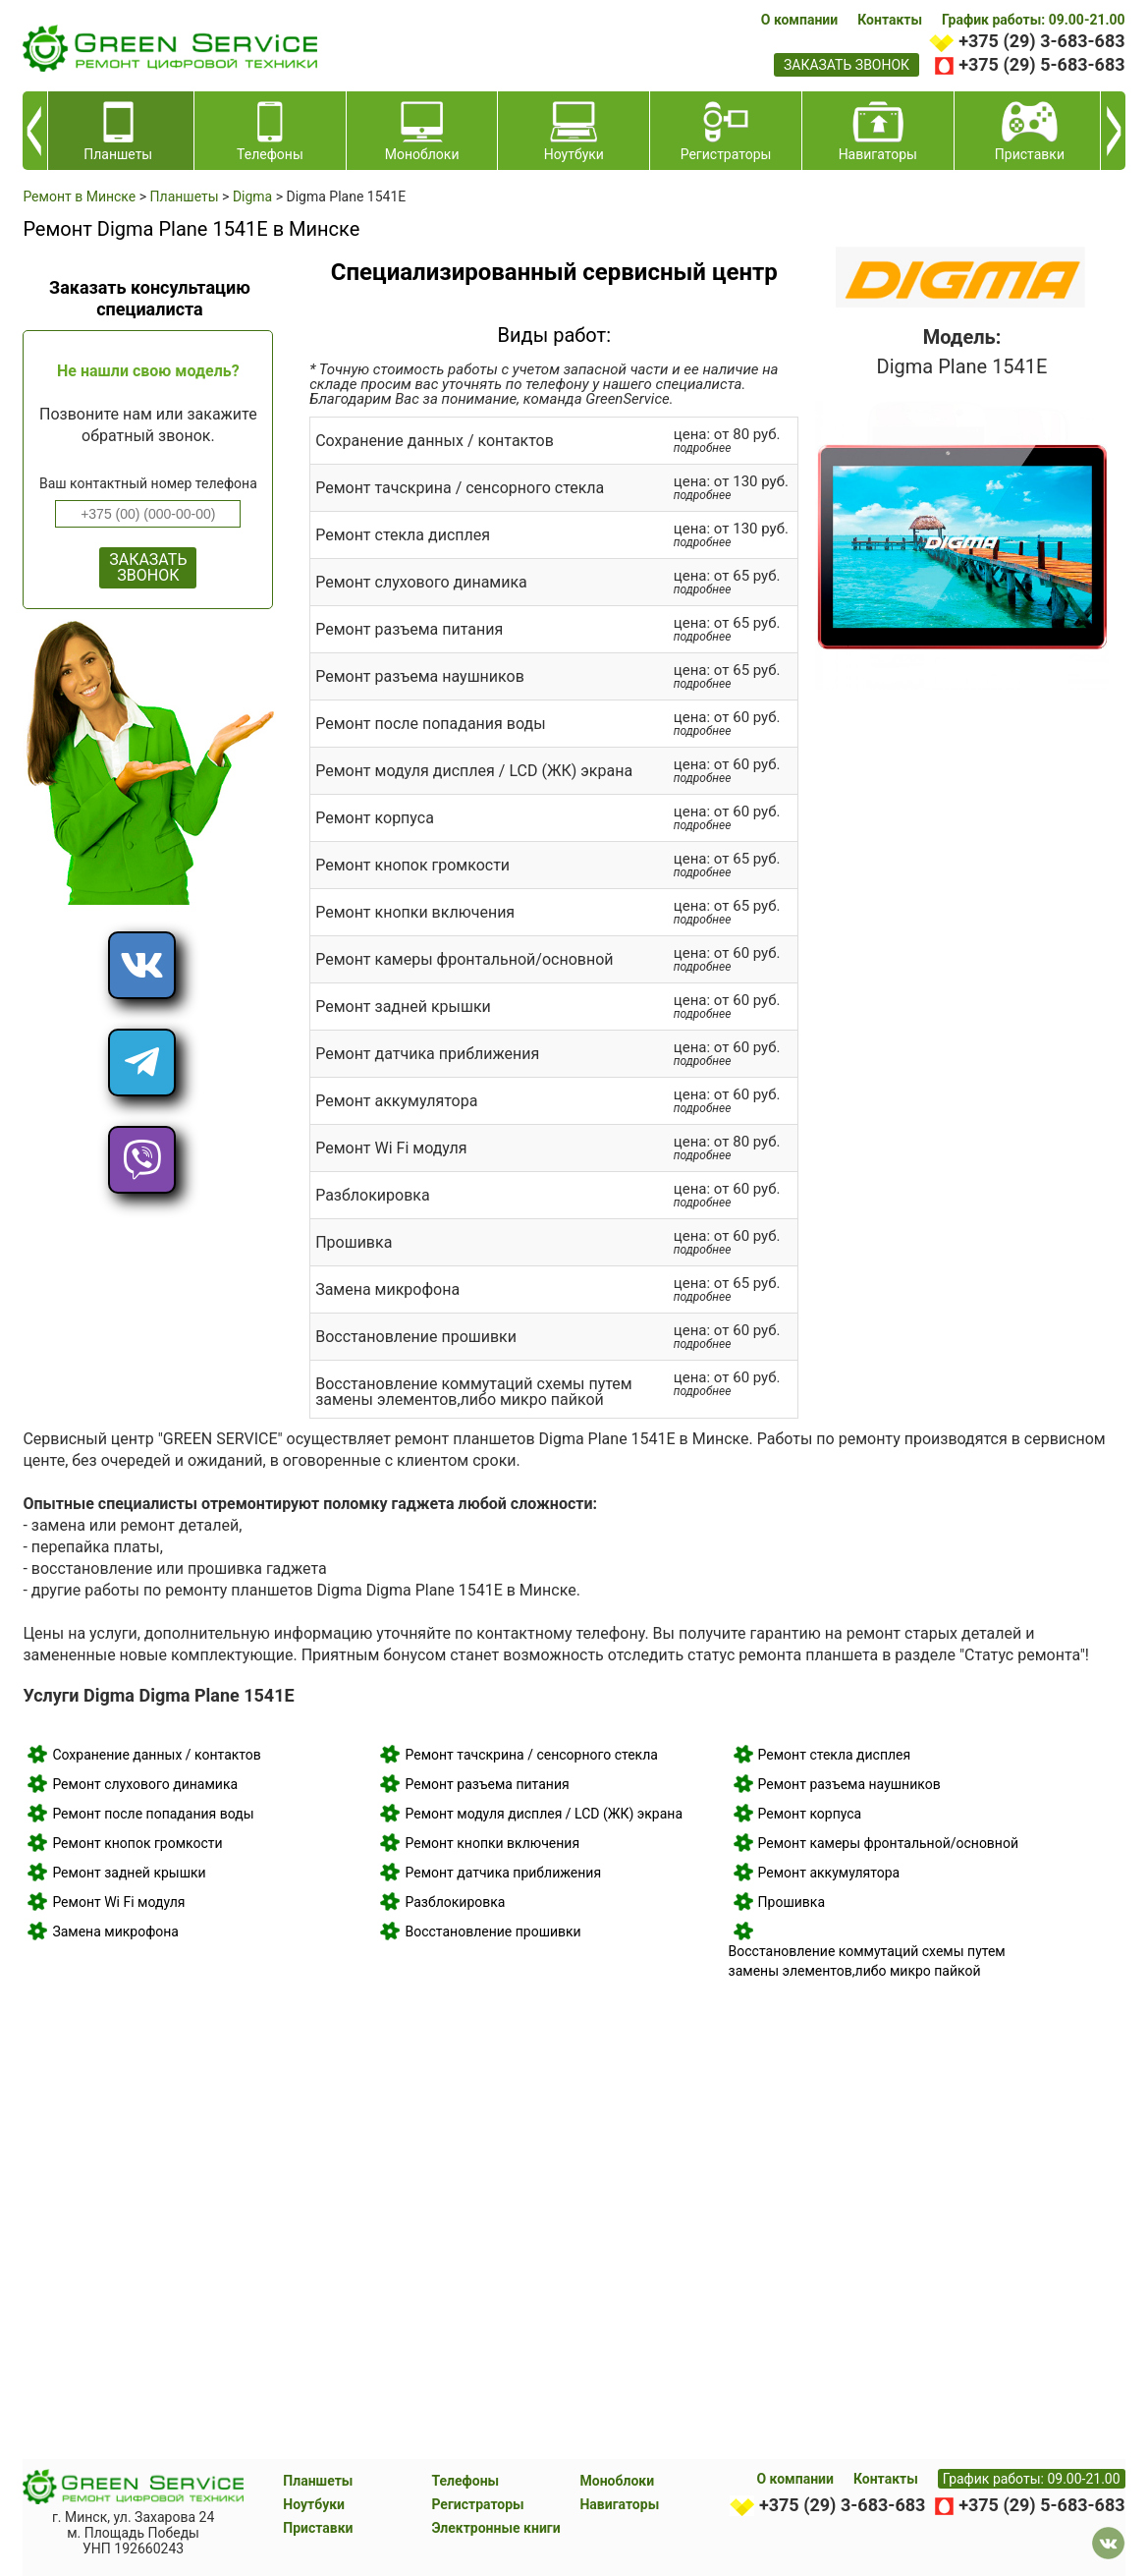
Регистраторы (477, 2504)
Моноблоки (616, 2481)
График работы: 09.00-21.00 (1033, 20)
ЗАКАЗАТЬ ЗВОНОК (148, 567)
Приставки (318, 2528)
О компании (799, 20)
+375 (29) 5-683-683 (1041, 64)
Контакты (889, 20)
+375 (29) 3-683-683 (1041, 40)
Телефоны (465, 2481)
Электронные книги (495, 2528)
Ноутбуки (314, 2504)
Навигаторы (619, 2504)
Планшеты (318, 2481)
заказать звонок (846, 65)
